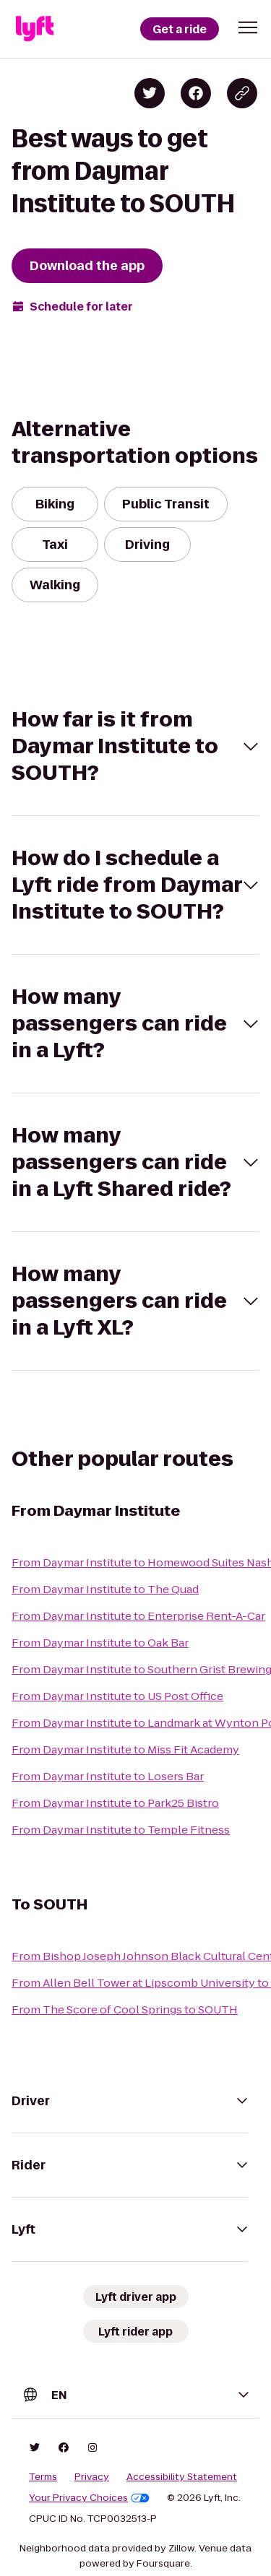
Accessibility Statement (181, 2477)
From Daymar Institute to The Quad (105, 1589)
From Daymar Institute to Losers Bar (108, 1776)
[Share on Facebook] (195, 93)
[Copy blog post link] (242, 93)
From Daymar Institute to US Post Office (117, 1696)
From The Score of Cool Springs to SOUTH (125, 2009)
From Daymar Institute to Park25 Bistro (115, 1802)
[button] (247, 27)
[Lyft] (35, 29)
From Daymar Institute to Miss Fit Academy (125, 1749)
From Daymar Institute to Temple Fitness (121, 1829)
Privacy (91, 2477)
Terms (43, 2477)
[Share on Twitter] (149, 93)
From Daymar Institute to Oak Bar (100, 1642)
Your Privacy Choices (89, 2498)
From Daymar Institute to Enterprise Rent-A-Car (138, 1615)
